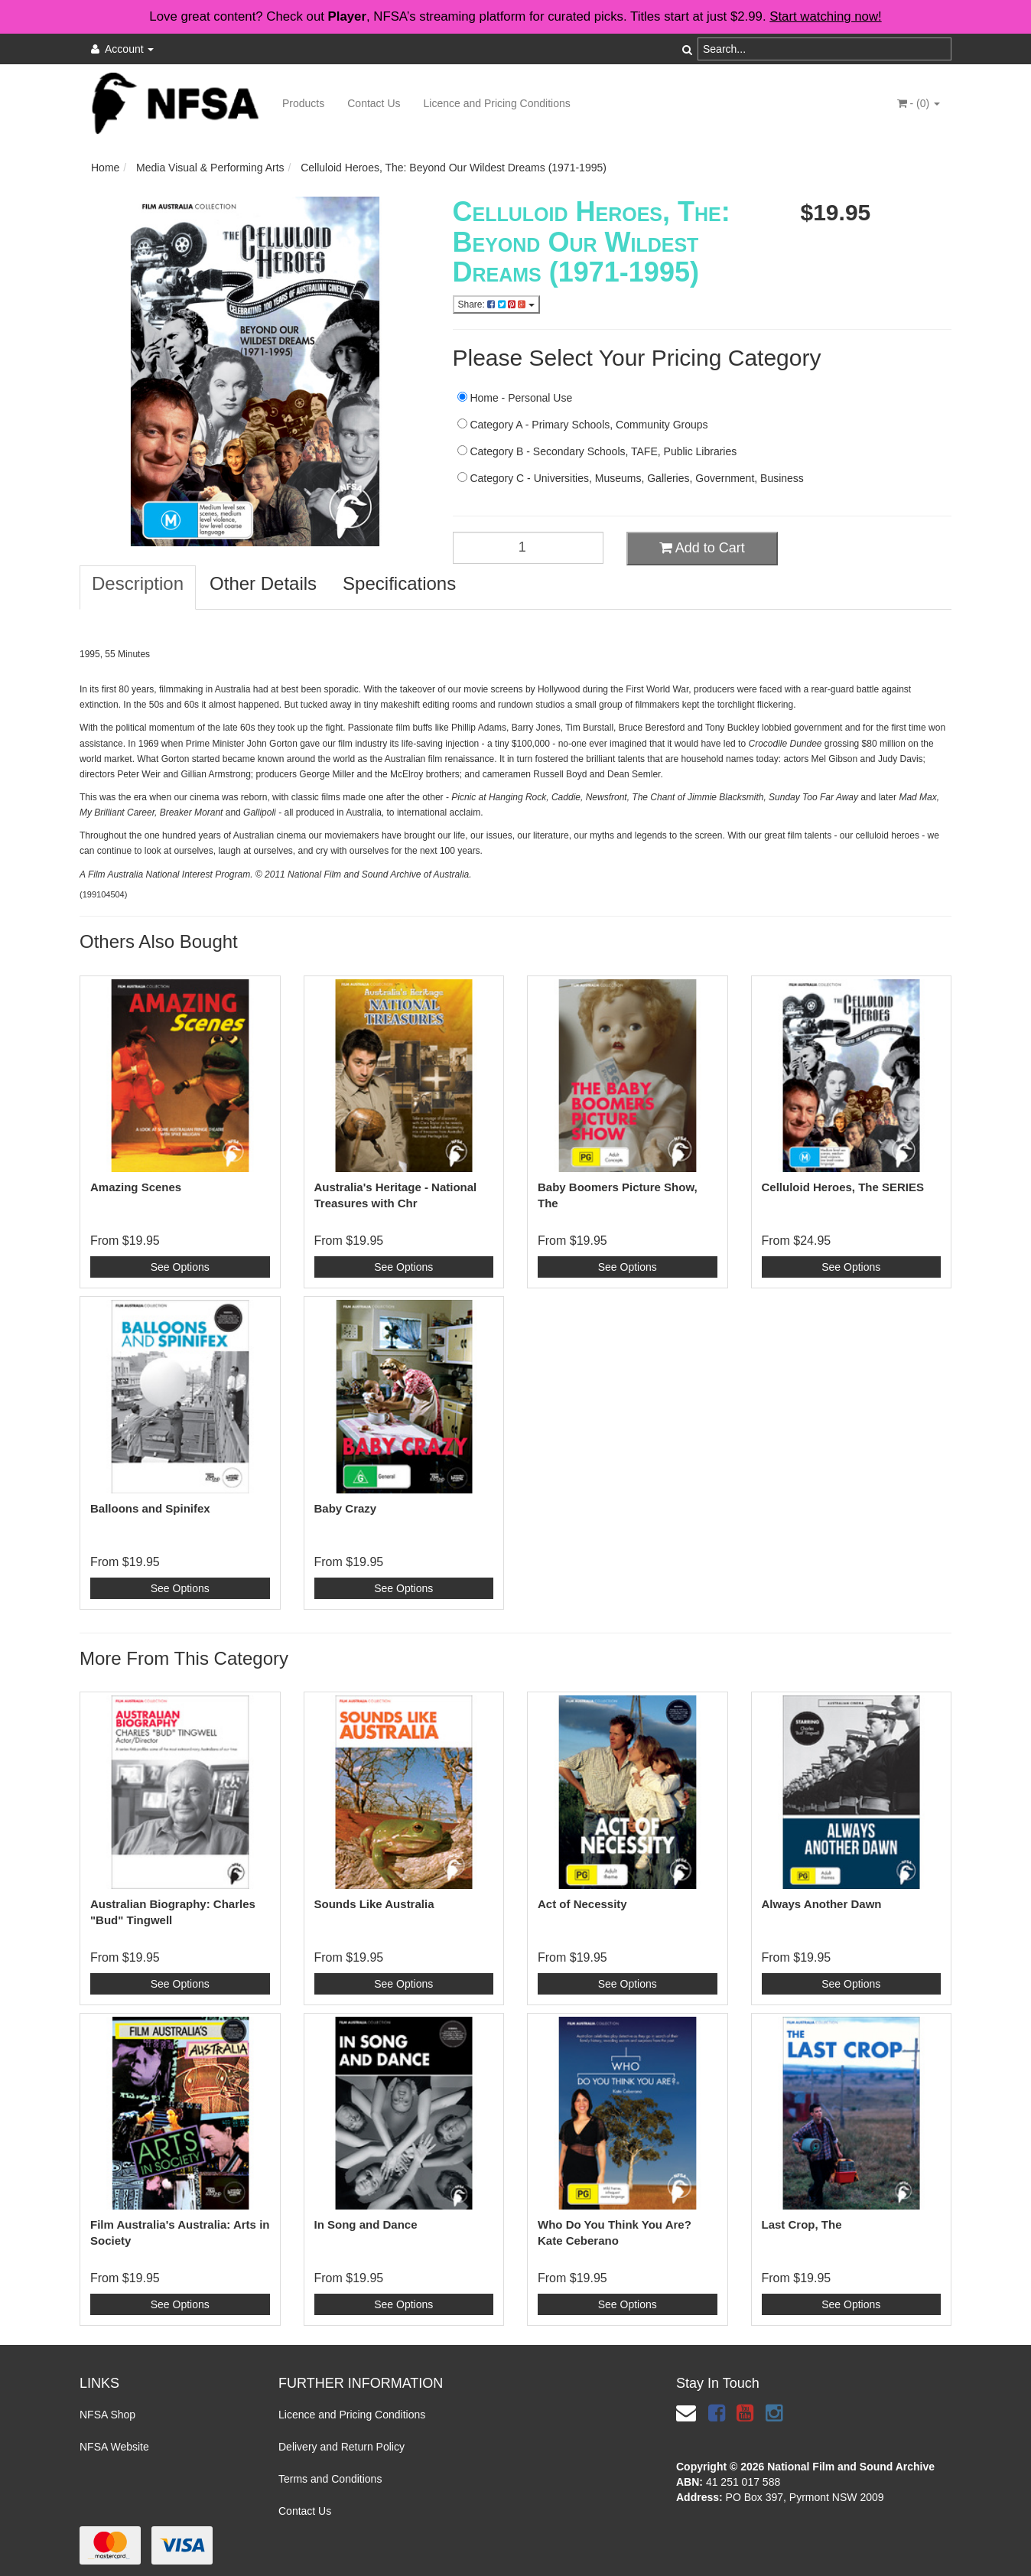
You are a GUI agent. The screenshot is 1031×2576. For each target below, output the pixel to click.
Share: (496, 304)
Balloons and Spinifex (150, 1508)
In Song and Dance (366, 2224)
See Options (180, 1267)
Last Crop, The (802, 2224)
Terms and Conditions (330, 2479)
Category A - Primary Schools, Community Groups (582, 424)
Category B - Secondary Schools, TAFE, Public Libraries (597, 451)
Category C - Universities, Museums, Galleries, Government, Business (630, 478)
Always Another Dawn (822, 1903)
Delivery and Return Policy (341, 2447)
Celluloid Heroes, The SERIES (843, 1187)
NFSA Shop (107, 2414)
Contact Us (373, 103)
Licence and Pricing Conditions (497, 103)
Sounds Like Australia (374, 1903)
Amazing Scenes (135, 1187)
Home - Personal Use (515, 398)
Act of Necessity (582, 1903)
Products (303, 103)
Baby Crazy (345, 1508)
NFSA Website (114, 2447)
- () (918, 103)
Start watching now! (825, 16)
